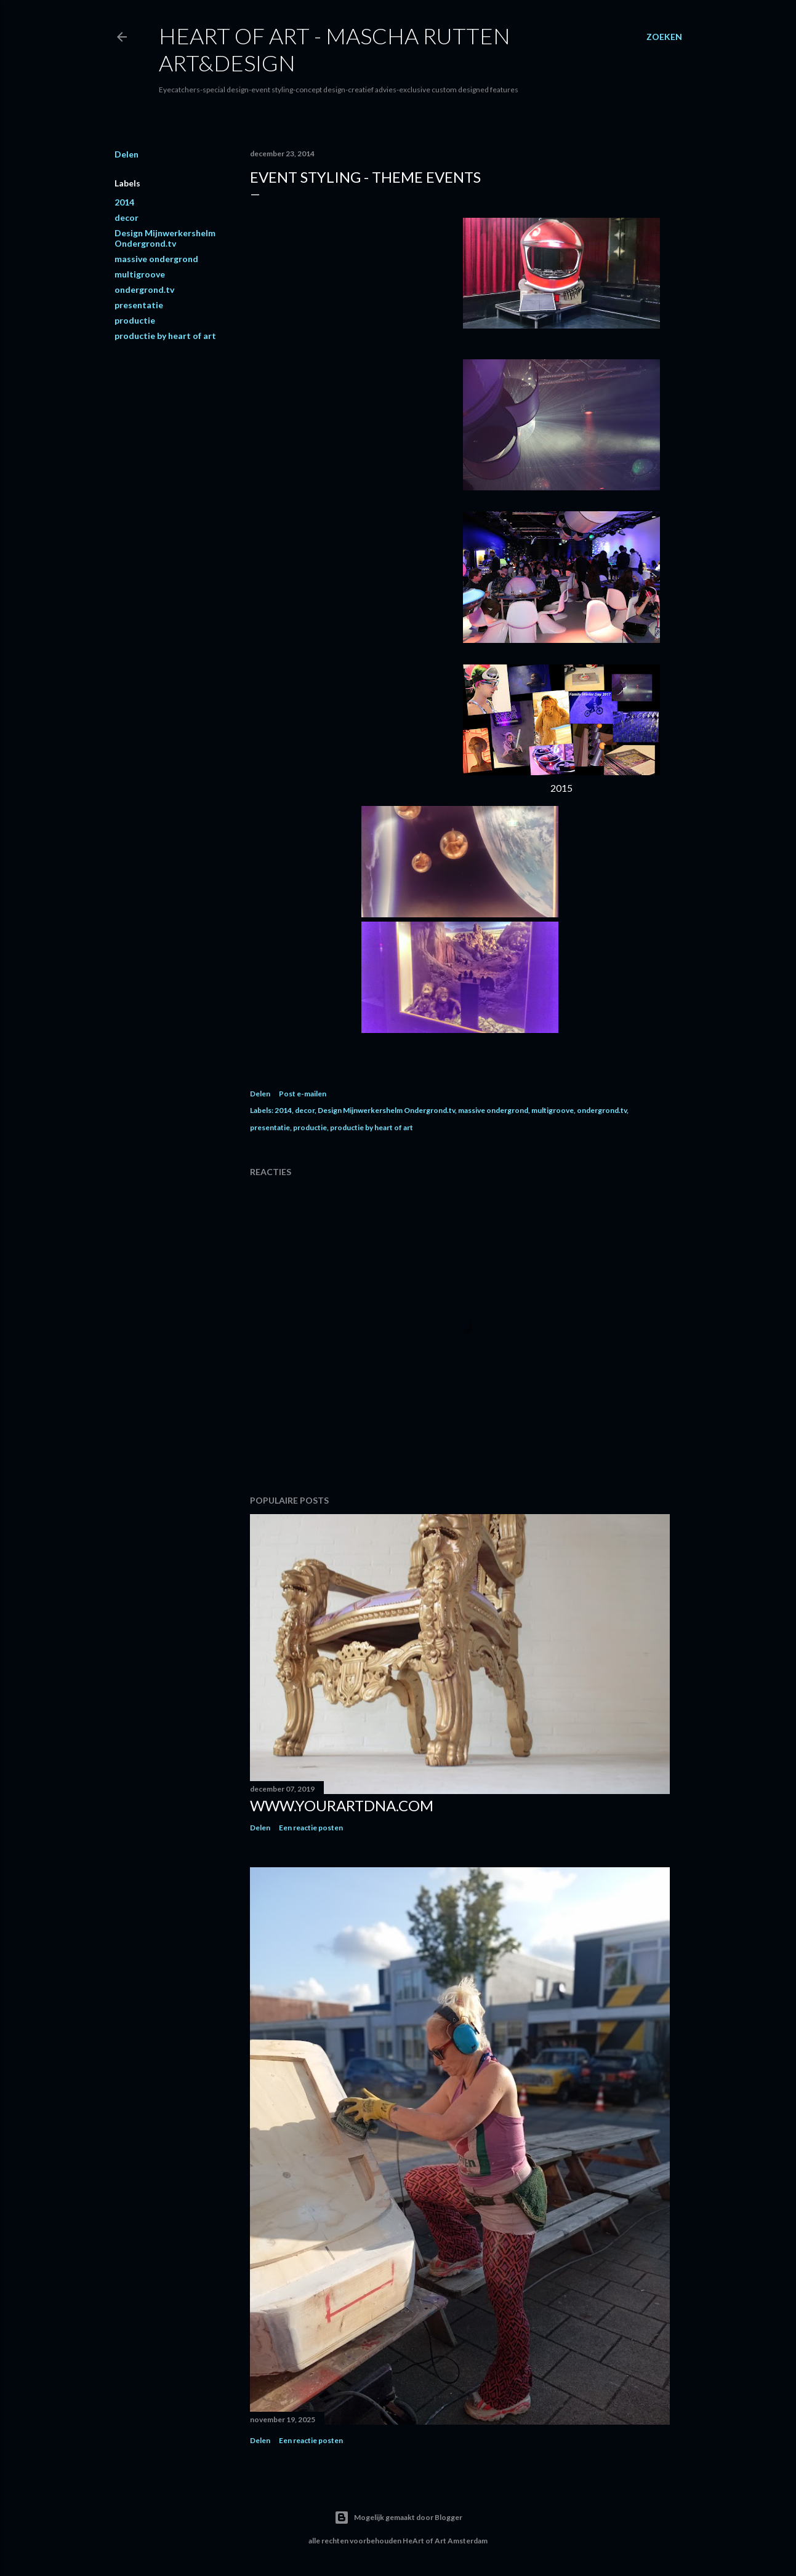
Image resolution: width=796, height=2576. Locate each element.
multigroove (140, 274)
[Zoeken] (664, 37)
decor (127, 217)
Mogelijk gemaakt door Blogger (398, 2517)
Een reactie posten (311, 1827)
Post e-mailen (302, 1093)
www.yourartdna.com (341, 1805)
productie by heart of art (165, 335)
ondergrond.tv (144, 289)
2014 (124, 202)
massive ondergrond (156, 258)
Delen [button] (127, 154)
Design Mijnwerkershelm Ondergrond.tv (165, 238)
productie (135, 320)
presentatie (139, 305)
